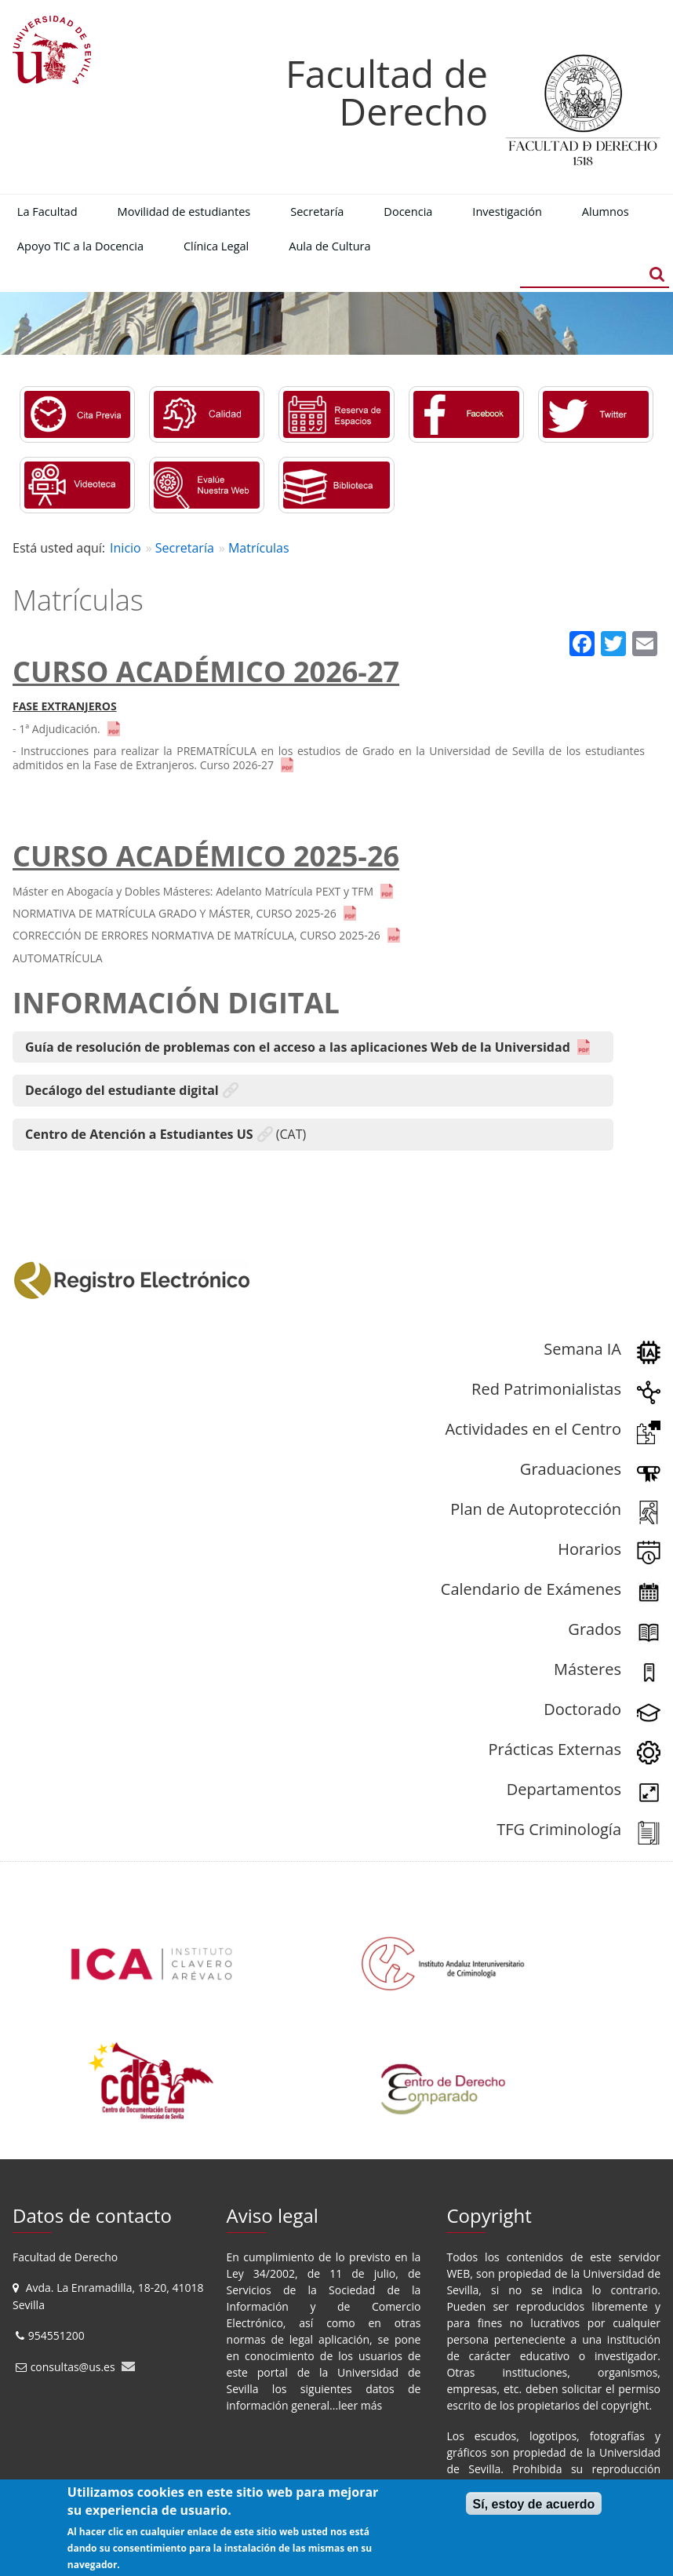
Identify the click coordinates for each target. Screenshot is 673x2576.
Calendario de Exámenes (531, 1589)
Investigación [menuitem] (507, 211)
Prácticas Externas (554, 1749)
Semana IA (582, 1349)
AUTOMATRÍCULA (58, 957)
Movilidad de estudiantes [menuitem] (184, 211)
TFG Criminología (559, 1829)
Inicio (125, 547)
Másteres (587, 1669)
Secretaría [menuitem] (317, 211)
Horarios (589, 1549)
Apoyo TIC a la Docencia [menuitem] (80, 246)
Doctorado (582, 1709)
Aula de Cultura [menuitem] (329, 246)
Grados (594, 1629)
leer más (360, 2405)
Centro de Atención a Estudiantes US (139, 1134)
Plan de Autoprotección (535, 1509)
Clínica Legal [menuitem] (216, 246)
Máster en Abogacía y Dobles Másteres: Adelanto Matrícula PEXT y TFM (193, 891)
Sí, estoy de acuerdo (534, 2504)
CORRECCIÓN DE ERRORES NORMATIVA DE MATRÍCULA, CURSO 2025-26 (196, 935)
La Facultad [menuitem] (47, 211)
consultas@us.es (73, 2366)
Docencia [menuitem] (408, 211)
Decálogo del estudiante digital (122, 1090)
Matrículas (258, 547)
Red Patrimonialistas (546, 1389)
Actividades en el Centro (533, 1429)
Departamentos (564, 1789)
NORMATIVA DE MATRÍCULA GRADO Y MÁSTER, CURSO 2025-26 (174, 913)
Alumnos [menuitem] (605, 211)
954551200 (58, 2335)
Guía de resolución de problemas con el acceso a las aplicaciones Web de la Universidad (297, 1047)
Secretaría (184, 547)
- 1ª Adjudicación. (56, 728)
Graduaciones (570, 1469)
